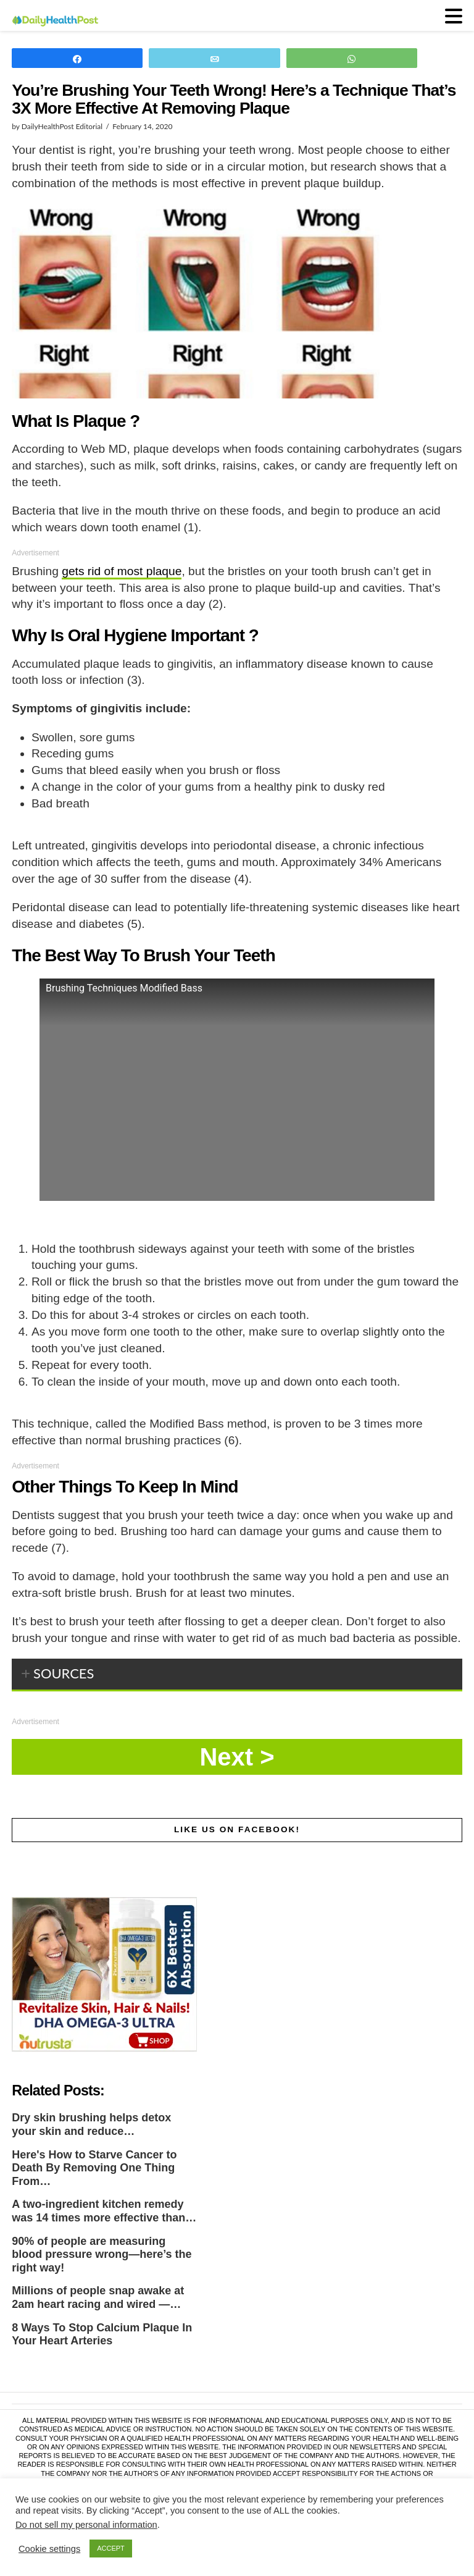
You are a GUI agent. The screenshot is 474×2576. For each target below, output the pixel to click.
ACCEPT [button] (111, 2548)
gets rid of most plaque (121, 571)
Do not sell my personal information (86, 2525)
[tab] (237, 1675)
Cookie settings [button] (49, 2549)
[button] (453, 16)
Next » (237, 1757)
